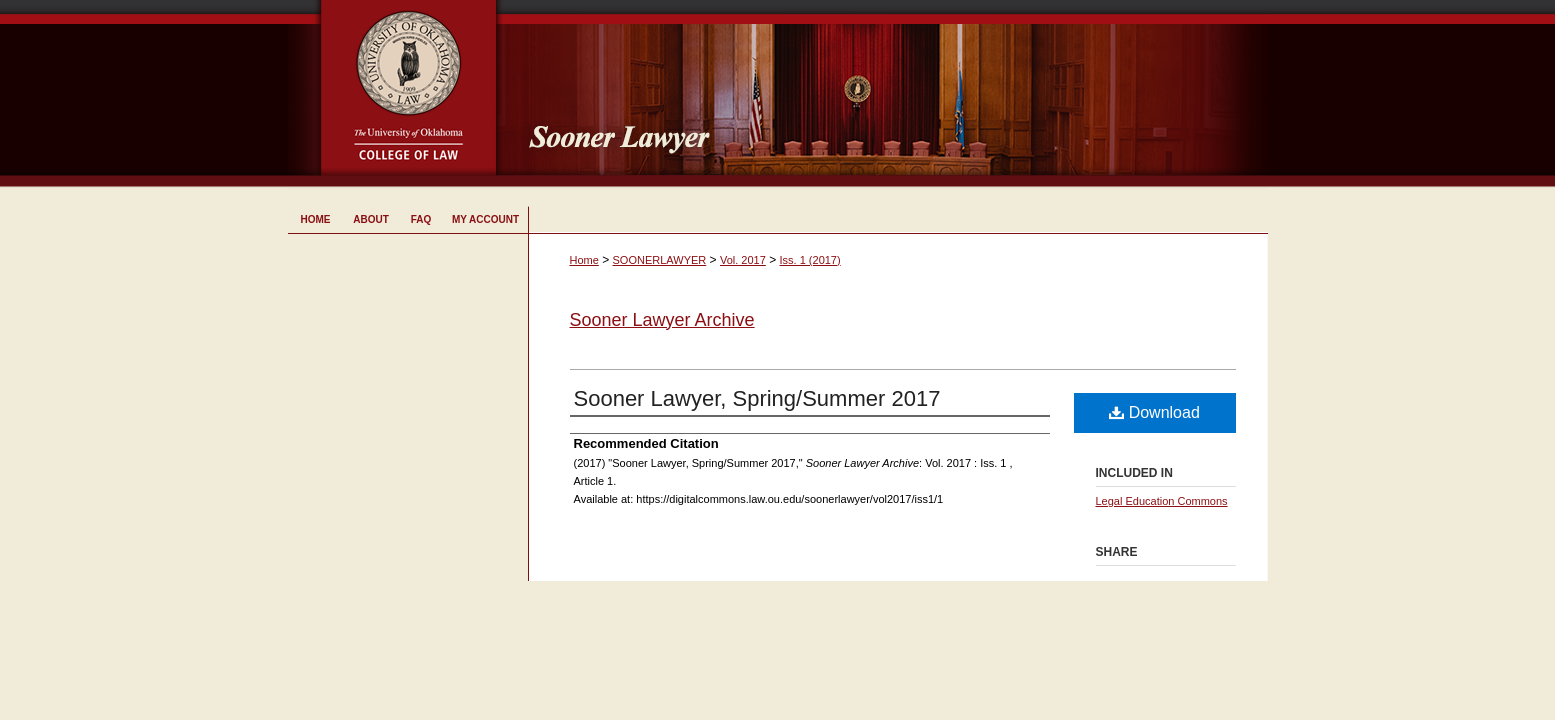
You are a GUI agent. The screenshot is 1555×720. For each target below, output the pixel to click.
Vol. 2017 (743, 260)
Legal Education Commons (1162, 501)
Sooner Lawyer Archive (662, 320)
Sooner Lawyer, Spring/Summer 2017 (757, 398)
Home (584, 260)
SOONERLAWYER (660, 260)
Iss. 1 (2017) (810, 260)
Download (1154, 412)
